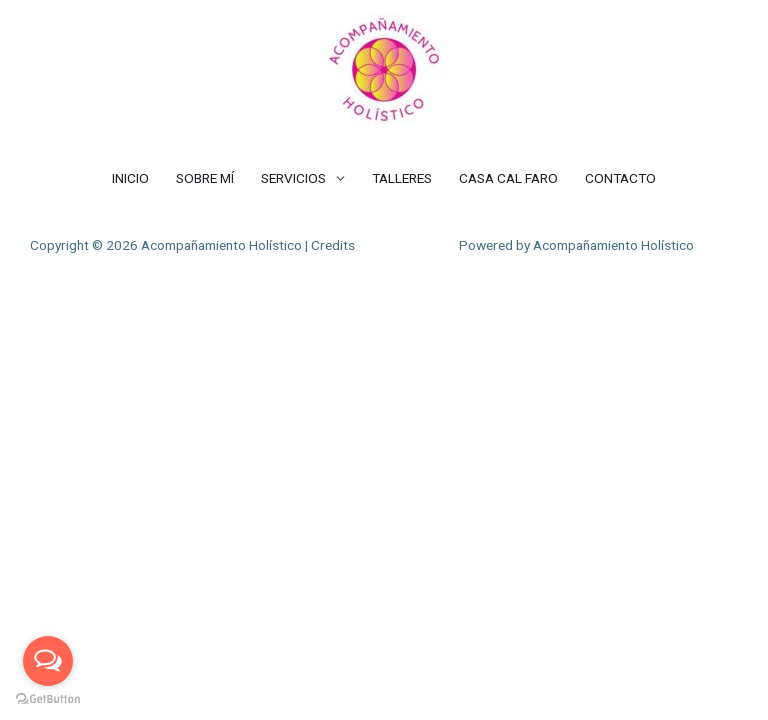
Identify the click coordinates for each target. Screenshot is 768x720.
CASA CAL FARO (508, 178)
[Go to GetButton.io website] (48, 699)
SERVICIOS (293, 178)
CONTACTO (620, 178)
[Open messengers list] (48, 661)
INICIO (130, 178)
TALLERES (402, 178)
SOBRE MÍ (205, 178)
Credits (333, 245)
